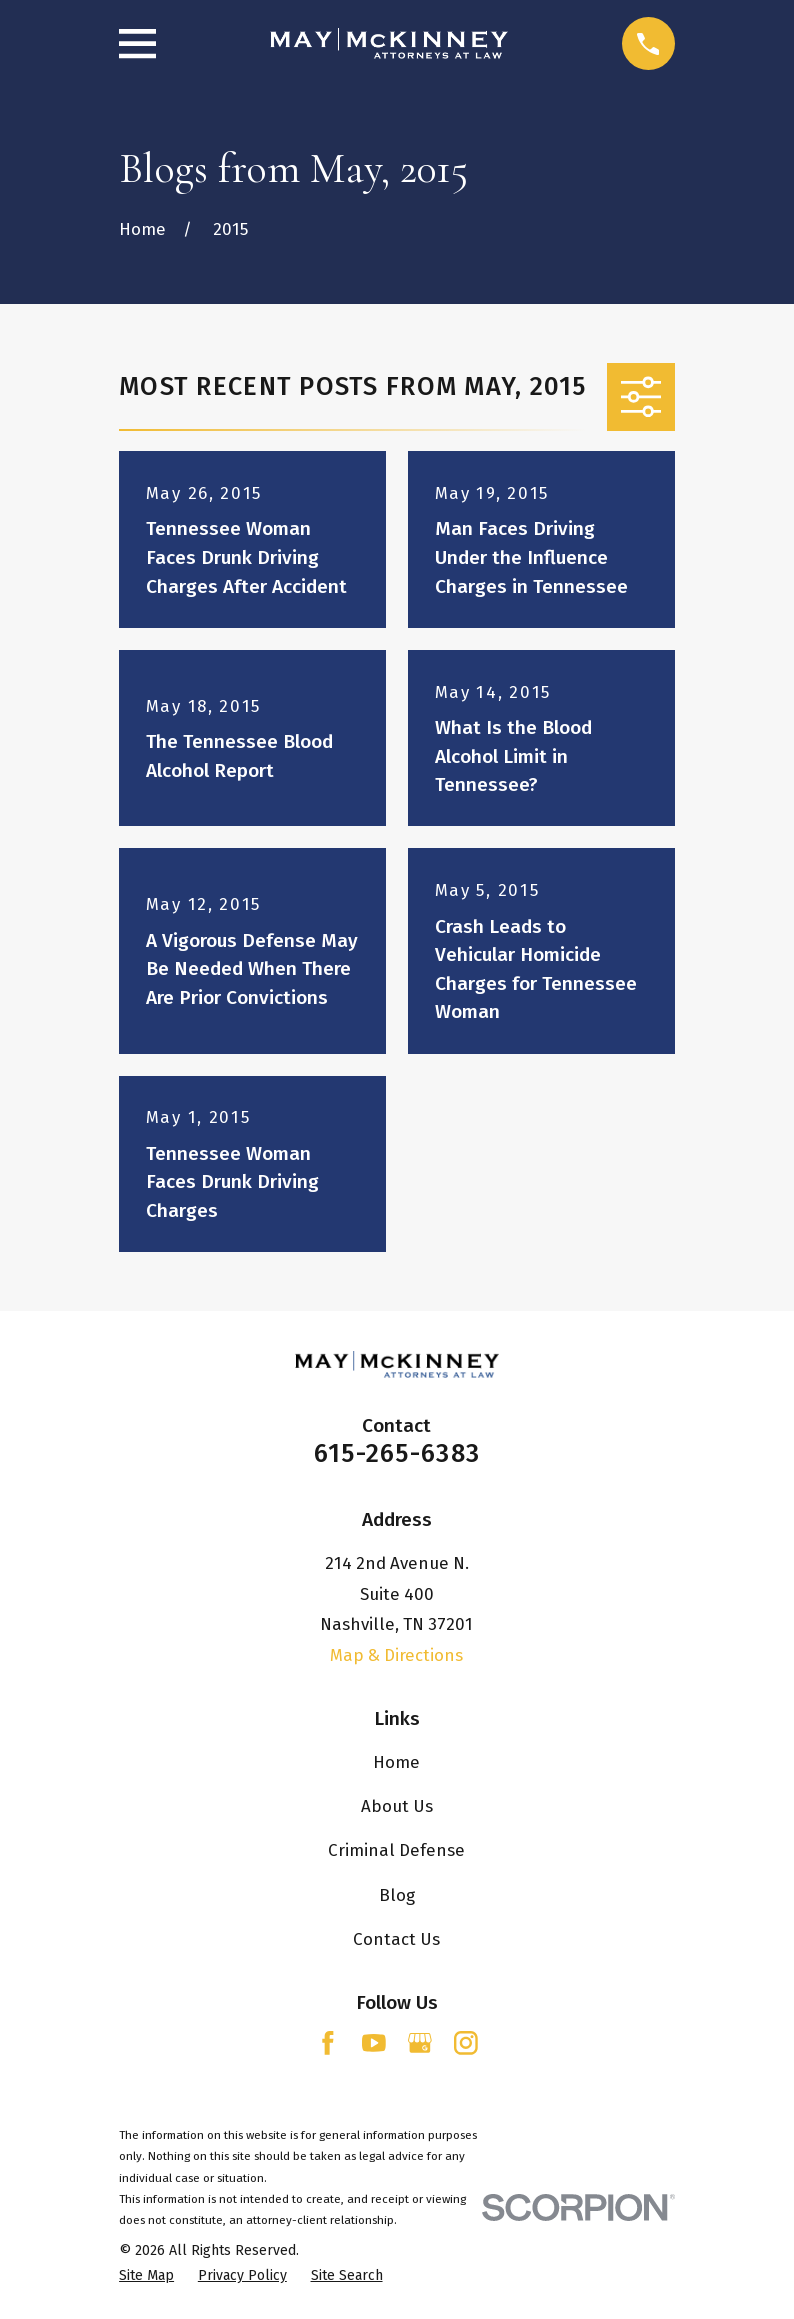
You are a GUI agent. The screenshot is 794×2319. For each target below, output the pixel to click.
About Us (397, 1806)
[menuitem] (146, 2275)
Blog (397, 1895)
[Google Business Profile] (420, 2043)
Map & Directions (396, 1655)
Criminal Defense (396, 1850)
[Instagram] (466, 2043)
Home (396, 1762)
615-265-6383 (397, 1453)
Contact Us (396, 1939)
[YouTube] (374, 2043)
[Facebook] (328, 2043)
